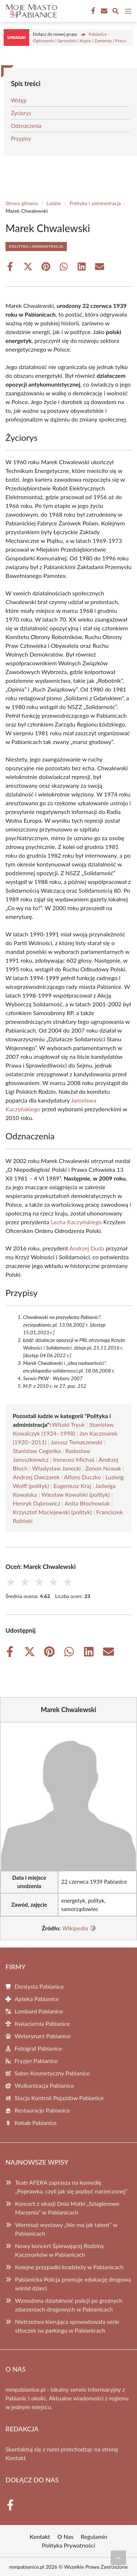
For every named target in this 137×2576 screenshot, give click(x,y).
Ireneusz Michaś (73, 1459)
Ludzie (53, 203)
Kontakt (15, 2457)
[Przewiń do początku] (118, 2557)
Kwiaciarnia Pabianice (42, 2023)
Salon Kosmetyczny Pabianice (52, 2073)
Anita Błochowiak (87, 1503)
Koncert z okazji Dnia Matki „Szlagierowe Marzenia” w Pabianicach (67, 2208)
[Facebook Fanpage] (92, 10)
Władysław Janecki (56, 1468)
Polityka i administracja (95, 203)
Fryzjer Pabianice (36, 2060)
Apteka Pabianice (37, 1998)
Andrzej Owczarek (36, 1476)
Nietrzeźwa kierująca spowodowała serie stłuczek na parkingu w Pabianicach (67, 2326)
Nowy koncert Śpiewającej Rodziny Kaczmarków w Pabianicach (59, 2250)
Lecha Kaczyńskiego (76, 1221)
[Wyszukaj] (115, 12)
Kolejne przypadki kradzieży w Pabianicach (69, 2266)
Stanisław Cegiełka (37, 1450)
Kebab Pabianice (36, 2122)
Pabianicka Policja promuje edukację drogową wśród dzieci (73, 2283)
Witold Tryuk (68, 1424)
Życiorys (21, 113)
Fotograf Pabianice (38, 2048)
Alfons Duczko (82, 1476)
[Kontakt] (103, 10)
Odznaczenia (26, 125)
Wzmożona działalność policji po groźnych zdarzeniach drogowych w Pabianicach (68, 2305)
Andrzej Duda (86, 1248)
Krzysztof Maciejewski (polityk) (52, 1511)
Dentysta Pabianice (39, 1986)
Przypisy (21, 138)
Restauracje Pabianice (42, 2110)
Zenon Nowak (103, 1468)
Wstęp (19, 100)
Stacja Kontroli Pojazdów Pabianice (59, 2097)
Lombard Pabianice (39, 2011)
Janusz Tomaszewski (76, 1441)
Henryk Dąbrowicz (36, 1503)
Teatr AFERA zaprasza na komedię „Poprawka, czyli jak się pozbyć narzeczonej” (71, 2187)
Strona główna (21, 203)
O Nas (65, 2536)
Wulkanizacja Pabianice (44, 2085)
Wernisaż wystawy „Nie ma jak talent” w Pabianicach (66, 2229)
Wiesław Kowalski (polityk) (75, 1494)
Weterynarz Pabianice (43, 2035)
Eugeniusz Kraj (72, 1485)
